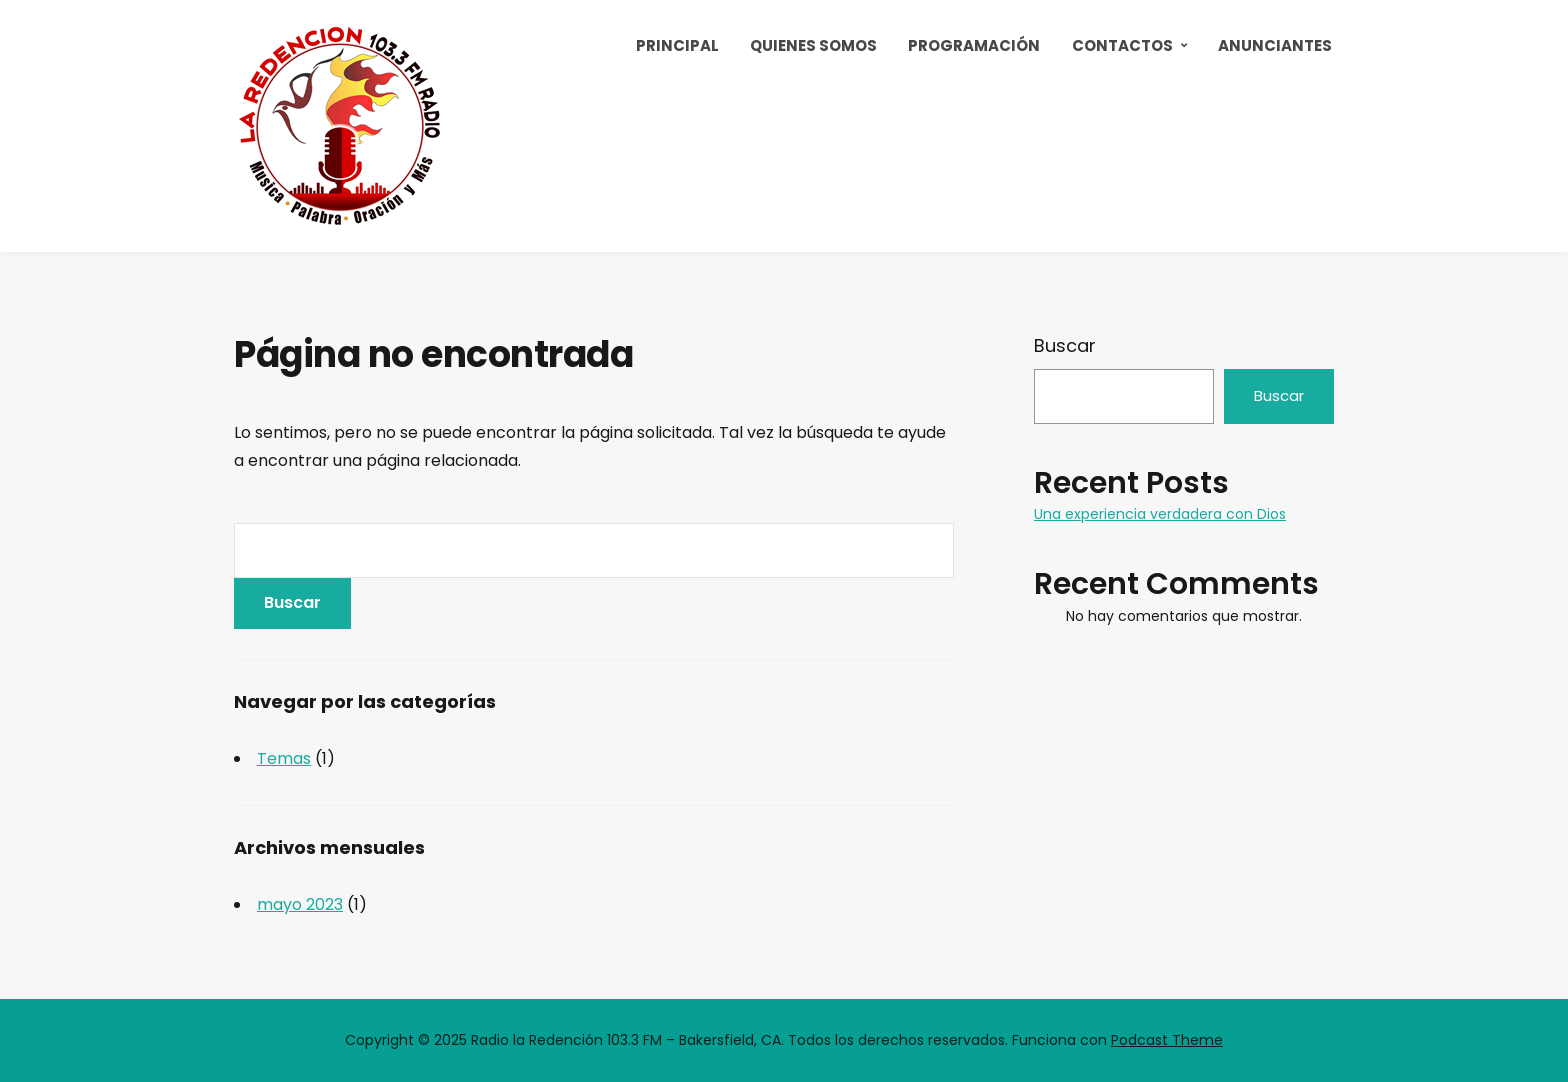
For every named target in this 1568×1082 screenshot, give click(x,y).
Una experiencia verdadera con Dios (1160, 514)
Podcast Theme (1167, 1040)
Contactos (1122, 45)
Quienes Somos (813, 45)
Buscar (1065, 345)
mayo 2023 (300, 904)
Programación (974, 45)
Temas (284, 758)
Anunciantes (1275, 45)
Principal (677, 45)
